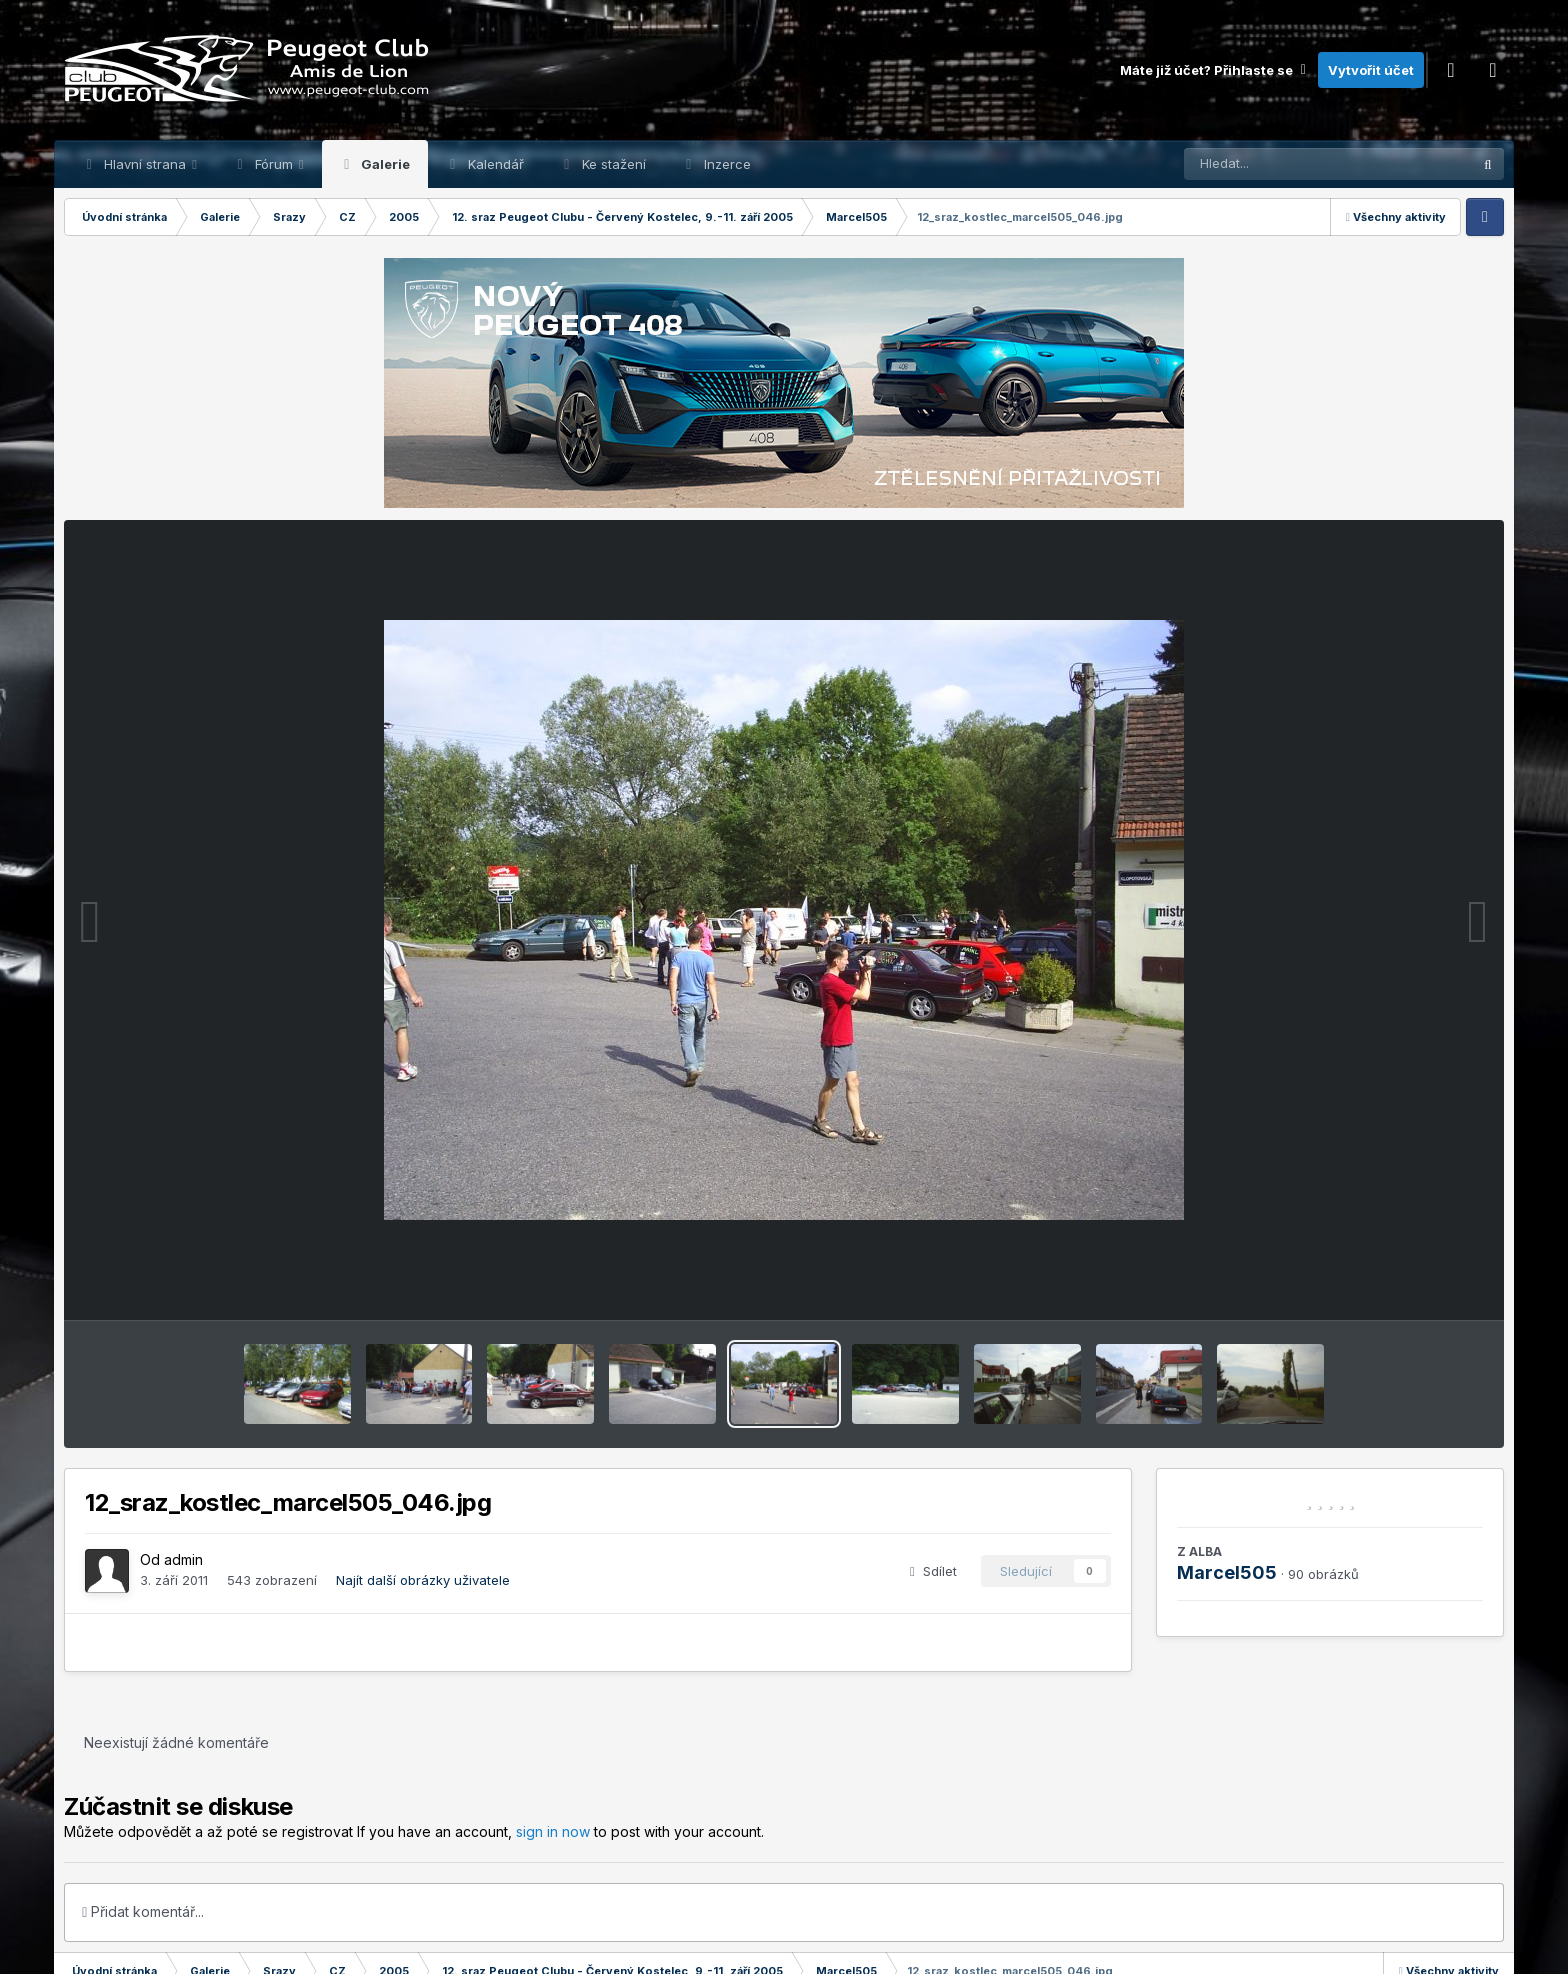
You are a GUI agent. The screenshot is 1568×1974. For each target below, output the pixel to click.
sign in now (553, 1831)
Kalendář (494, 164)
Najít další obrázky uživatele (423, 1580)
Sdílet (933, 1571)
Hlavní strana (145, 164)
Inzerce (725, 164)
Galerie (384, 164)
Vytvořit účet (1371, 70)
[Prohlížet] (1290, 164)
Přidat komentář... (143, 1911)
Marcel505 (1227, 1572)
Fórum (274, 164)
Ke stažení (612, 164)
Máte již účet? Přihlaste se (1214, 70)
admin (183, 1559)
